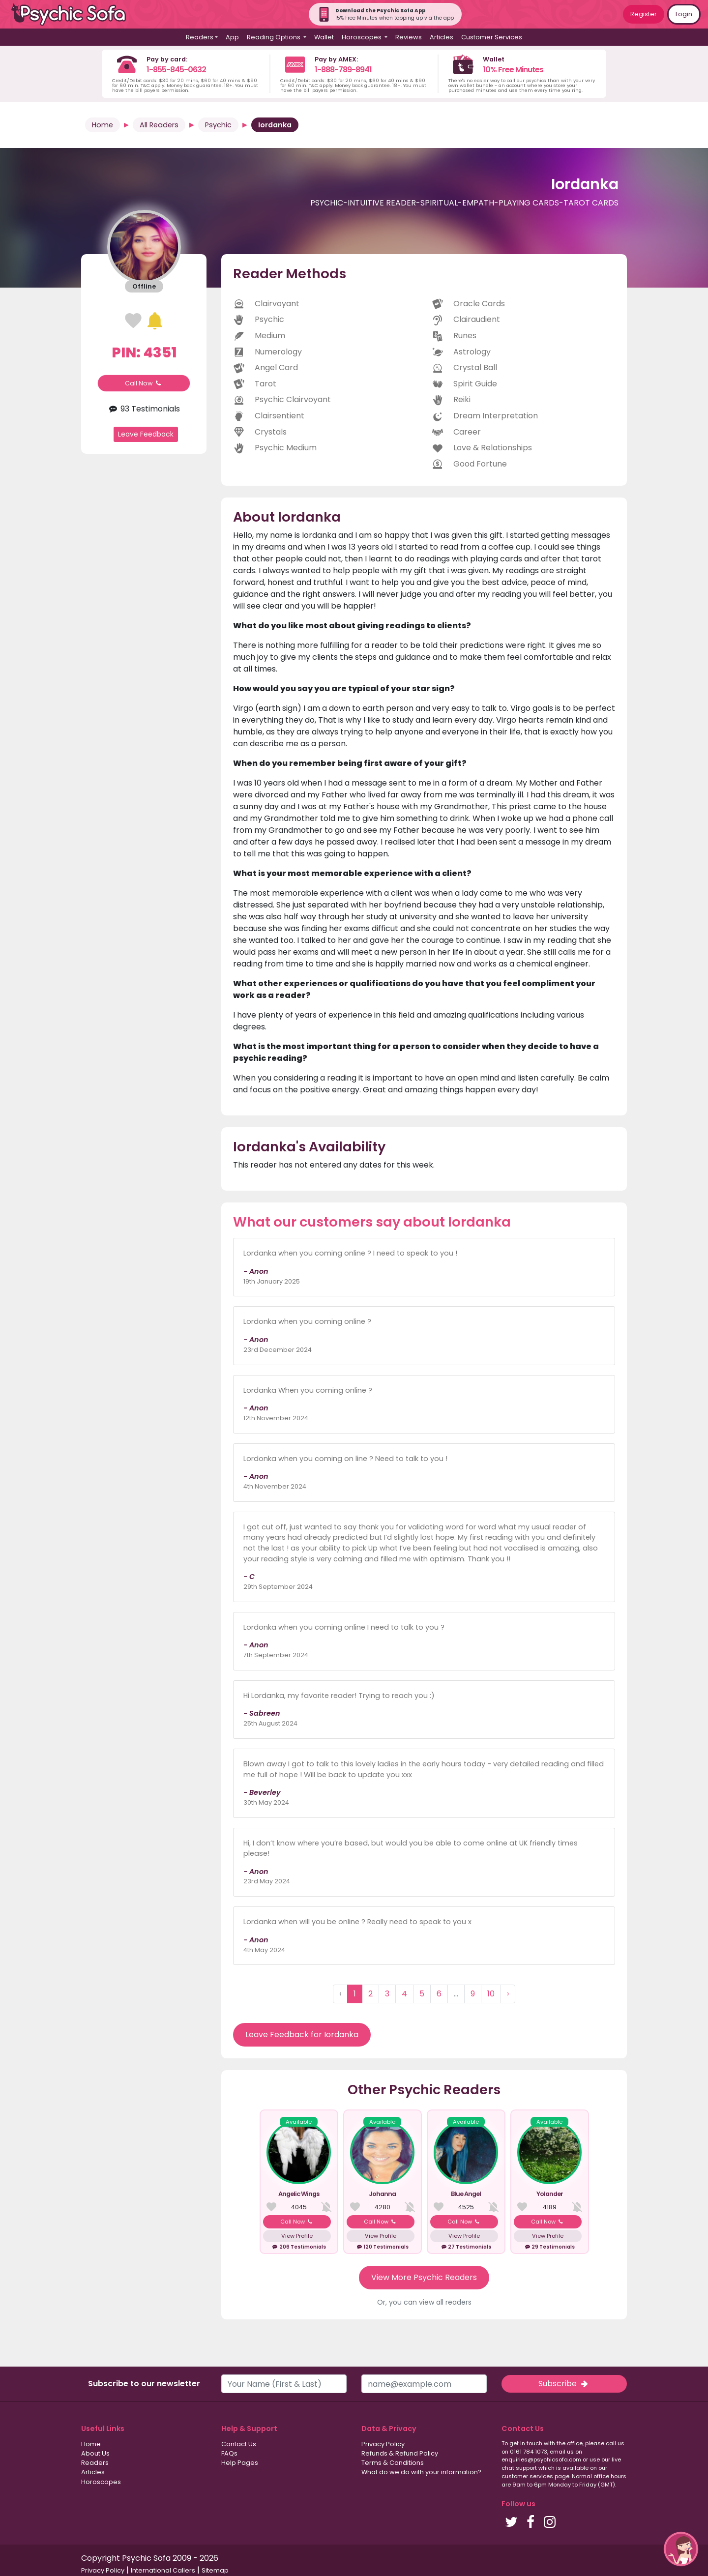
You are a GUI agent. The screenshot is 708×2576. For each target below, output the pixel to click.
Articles (441, 37)
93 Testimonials (144, 408)
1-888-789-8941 (343, 69)
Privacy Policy (383, 2444)
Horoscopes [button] (362, 37)
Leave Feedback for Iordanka (301, 2034)
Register (643, 14)
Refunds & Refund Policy (399, 2453)
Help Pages (239, 2463)
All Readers (159, 125)
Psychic (218, 125)
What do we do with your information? (421, 2472)
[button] (681, 2549)
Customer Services (491, 37)
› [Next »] (508, 1993)
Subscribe (564, 2383)
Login (684, 14)
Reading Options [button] (274, 37)
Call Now (144, 383)
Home (102, 125)
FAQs (229, 2453)
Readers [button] (199, 37)
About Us (95, 2453)
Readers (95, 2463)
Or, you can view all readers (424, 2302)
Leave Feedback (146, 434)
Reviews (408, 37)
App (232, 37)
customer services (527, 2476)
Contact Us (238, 2444)
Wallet (324, 37)
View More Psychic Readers (424, 2277)
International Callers (163, 2570)
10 (491, 1993)
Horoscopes (101, 2482)
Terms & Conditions (392, 2463)
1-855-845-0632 (176, 69)
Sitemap (215, 2570)
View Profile (297, 2236)
